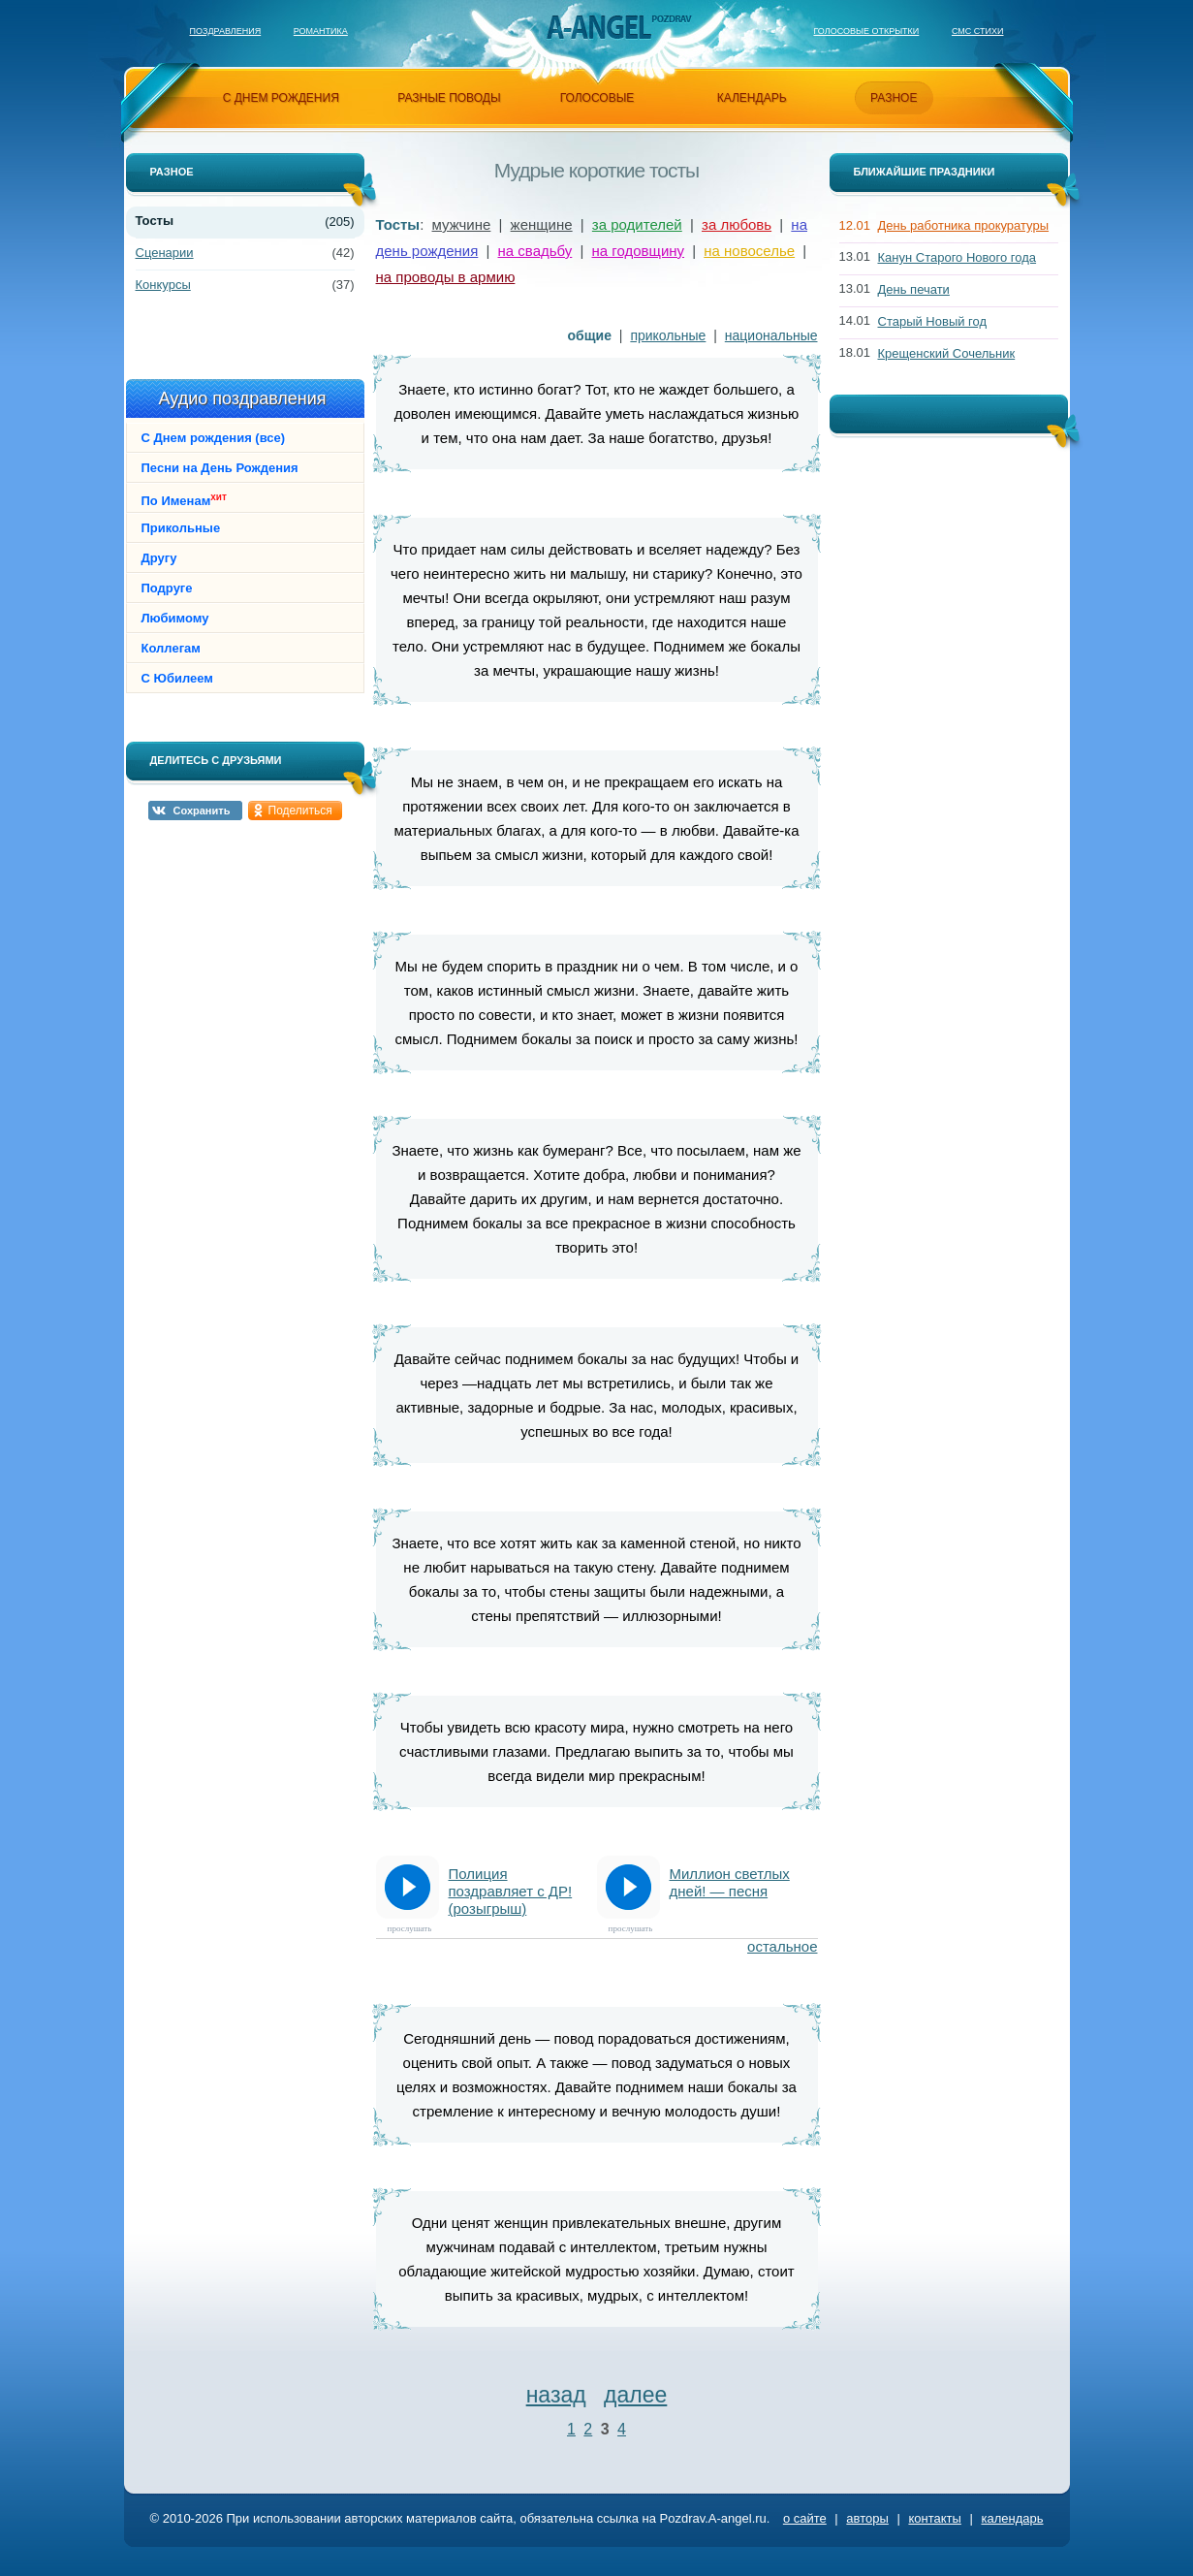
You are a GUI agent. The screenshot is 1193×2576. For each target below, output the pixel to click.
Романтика (321, 31)
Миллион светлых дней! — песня (730, 1882)
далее (635, 2394)
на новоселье (749, 250)
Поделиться (300, 810)
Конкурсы (163, 284)
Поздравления (226, 31)
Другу (159, 558)
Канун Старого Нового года (957, 257)
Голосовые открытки (866, 31)
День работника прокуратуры (964, 225)
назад (556, 2394)
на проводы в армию (446, 277)
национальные (771, 335)
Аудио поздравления (242, 398)
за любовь (736, 224)
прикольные (668, 335)
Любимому (175, 618)
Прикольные (181, 528)
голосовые (597, 98)
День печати (914, 289)
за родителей (637, 224)
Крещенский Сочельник (947, 353)
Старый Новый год (933, 321)
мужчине (461, 224)
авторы (867, 2518)
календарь (752, 98)
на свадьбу (535, 250)
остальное (782, 1946)
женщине (542, 224)
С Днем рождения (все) (213, 437)
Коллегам (171, 648)
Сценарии (165, 252)
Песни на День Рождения (219, 468)
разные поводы (448, 98)
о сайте (805, 2518)
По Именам (184, 500)
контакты (934, 2518)
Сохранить (202, 810)
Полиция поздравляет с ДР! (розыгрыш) (511, 1891)
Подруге (167, 588)
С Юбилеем (177, 678)
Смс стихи (978, 31)
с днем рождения (281, 98)
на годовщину (638, 250)
